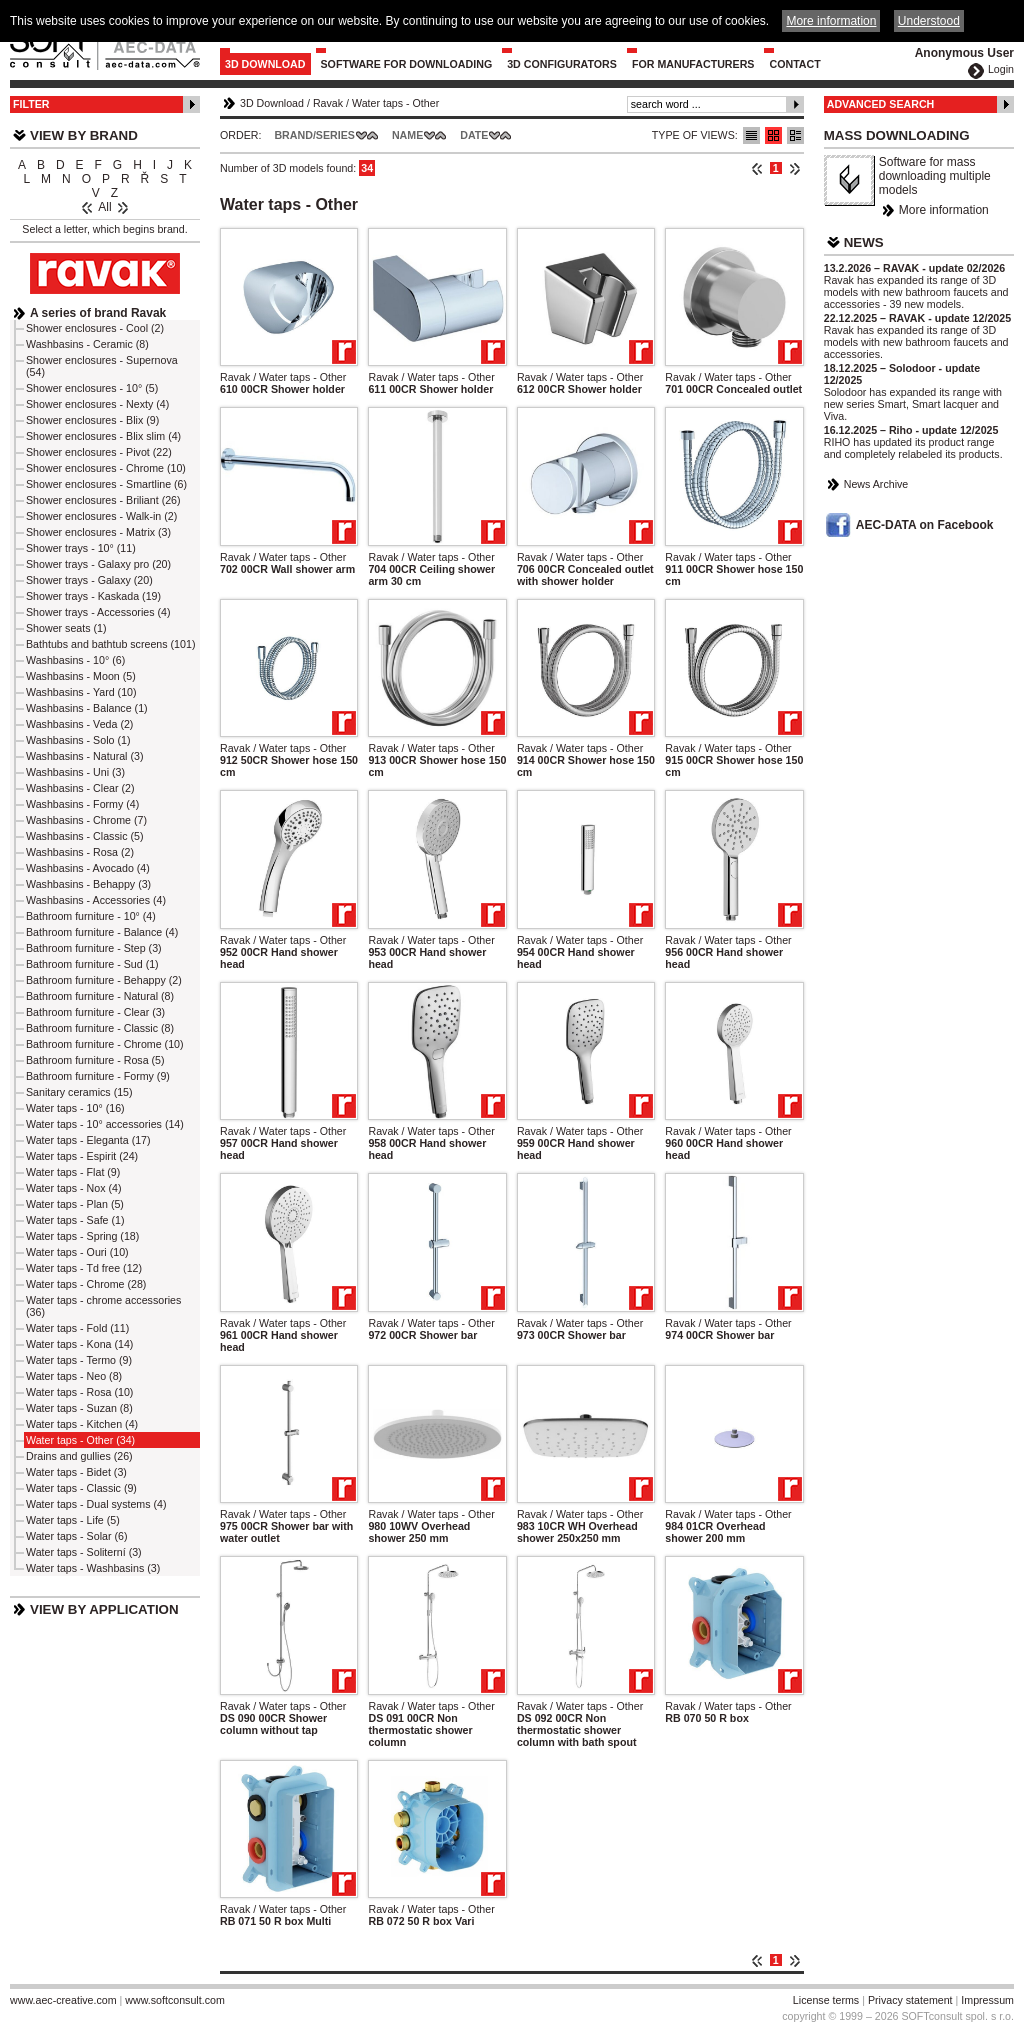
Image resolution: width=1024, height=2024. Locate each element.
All (104, 207)
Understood (929, 21)
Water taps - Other (395, 103)
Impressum (987, 2000)
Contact (794, 64)
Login (1001, 69)
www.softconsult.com (175, 2000)
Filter (31, 104)
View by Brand (84, 135)
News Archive (876, 484)
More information (944, 210)
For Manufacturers (693, 64)
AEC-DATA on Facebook (925, 525)
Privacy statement (910, 2000)
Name (407, 135)
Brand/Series (314, 135)
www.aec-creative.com (63, 2000)
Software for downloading (407, 64)
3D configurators (562, 64)
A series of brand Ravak (98, 313)
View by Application (104, 1609)
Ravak (328, 103)
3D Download (265, 64)
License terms (826, 2000)
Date (474, 135)
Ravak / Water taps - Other (283, 377)
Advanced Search (881, 104)
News (864, 242)
